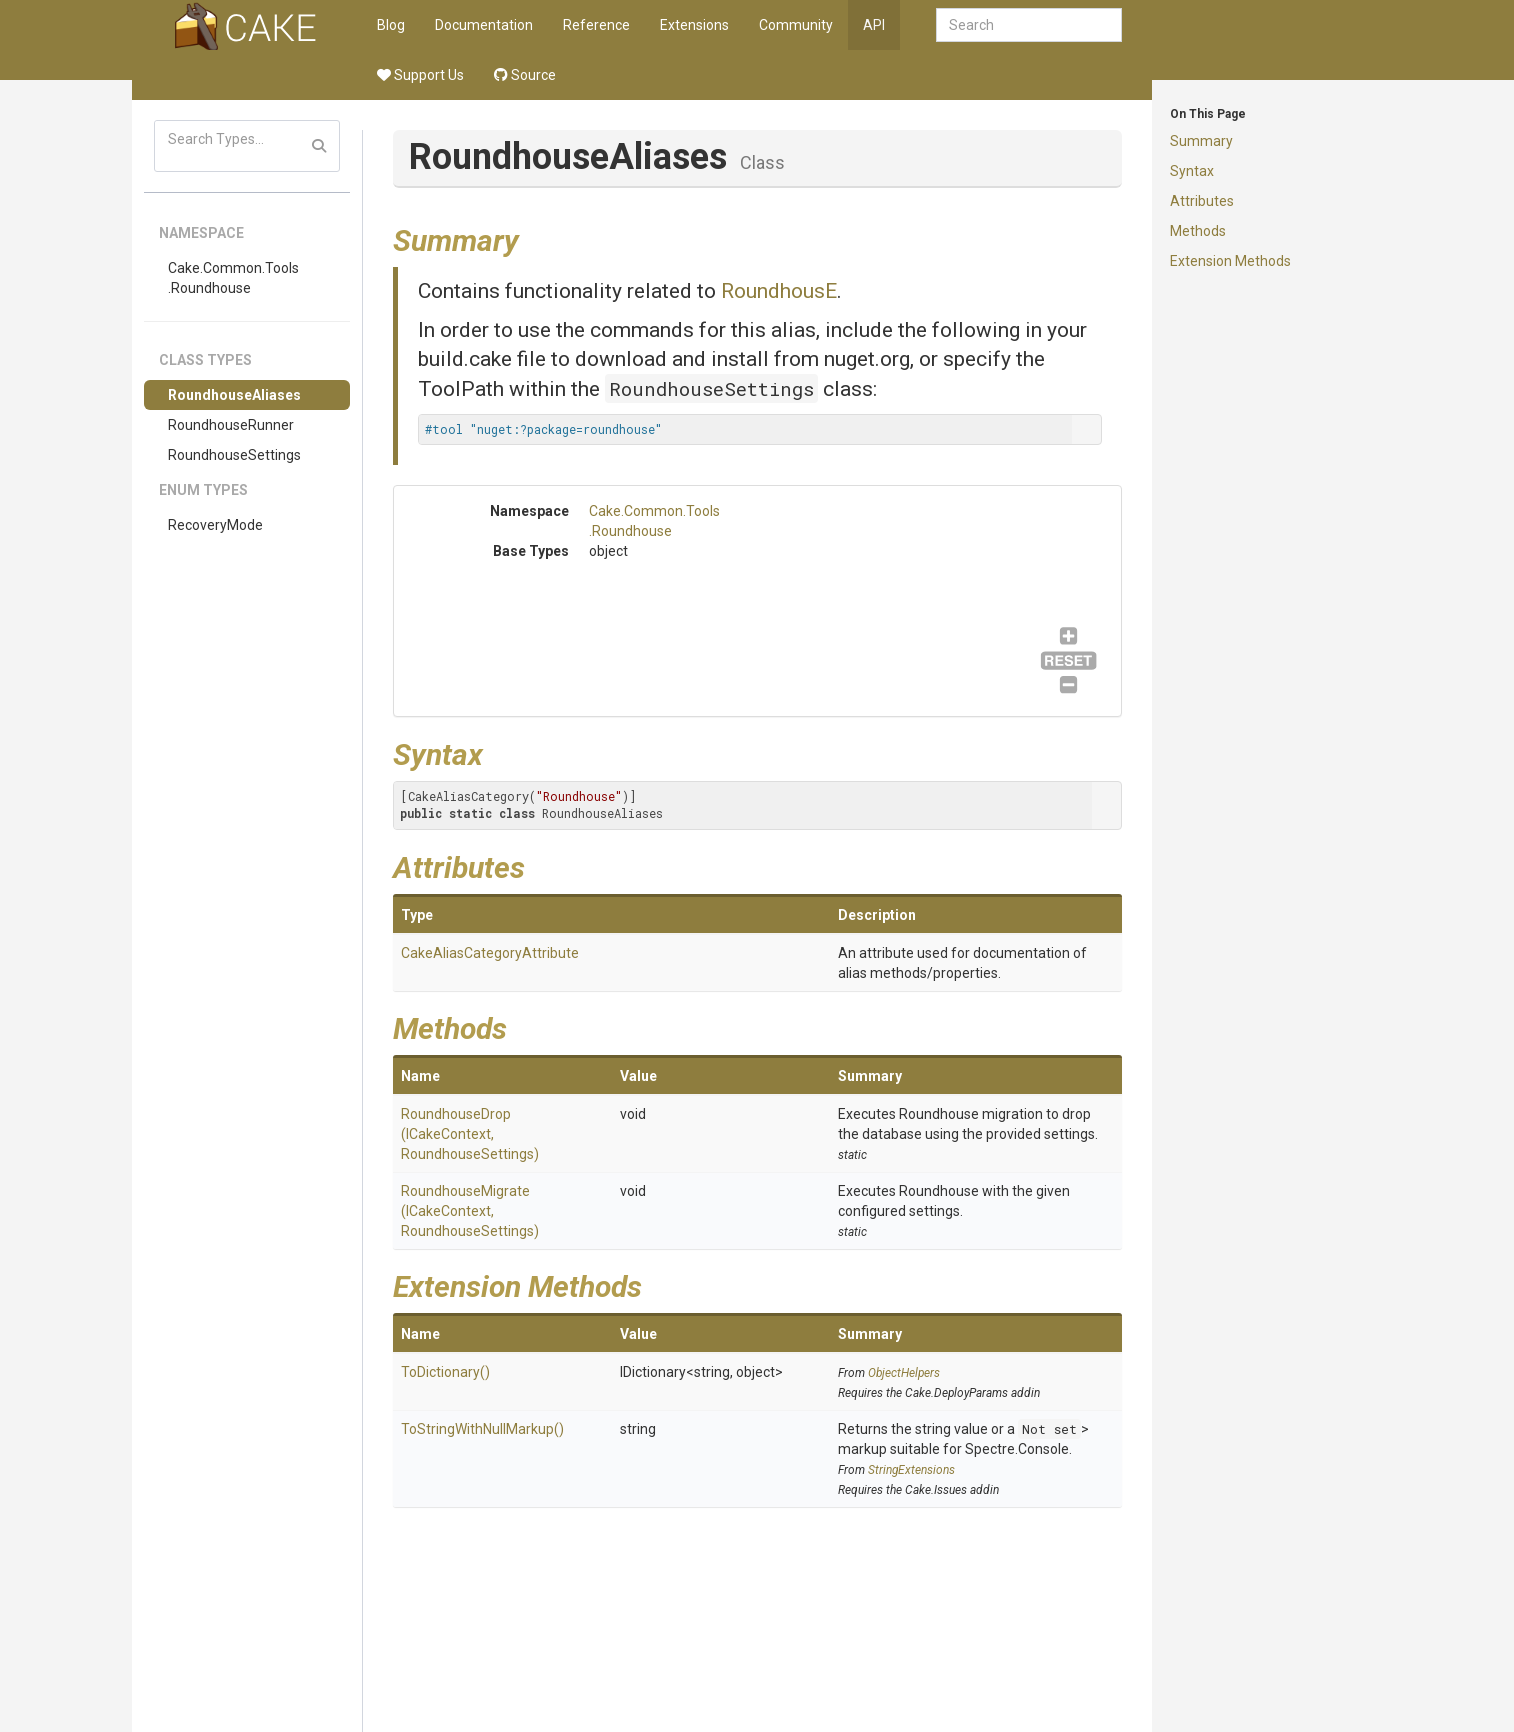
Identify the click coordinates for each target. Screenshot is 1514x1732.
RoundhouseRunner (231, 425)
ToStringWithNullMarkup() (482, 1429)
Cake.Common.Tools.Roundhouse (233, 278)
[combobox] (1029, 25)
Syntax (1192, 171)
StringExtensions (911, 1470)
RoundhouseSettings (234, 455)
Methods (1198, 231)
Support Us (420, 75)
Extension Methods (1230, 261)
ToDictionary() (445, 1372)
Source (525, 75)
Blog (391, 25)
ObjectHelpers (904, 1373)
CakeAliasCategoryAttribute (490, 953)
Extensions (694, 25)
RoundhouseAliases (234, 395)
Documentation (484, 25)
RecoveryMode (215, 525)
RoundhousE (779, 291)
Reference (596, 25)
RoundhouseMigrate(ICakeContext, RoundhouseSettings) (470, 1211)
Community (796, 25)
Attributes (1202, 201)
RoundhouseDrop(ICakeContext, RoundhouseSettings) (470, 1134)
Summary (1201, 141)
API (874, 25)
